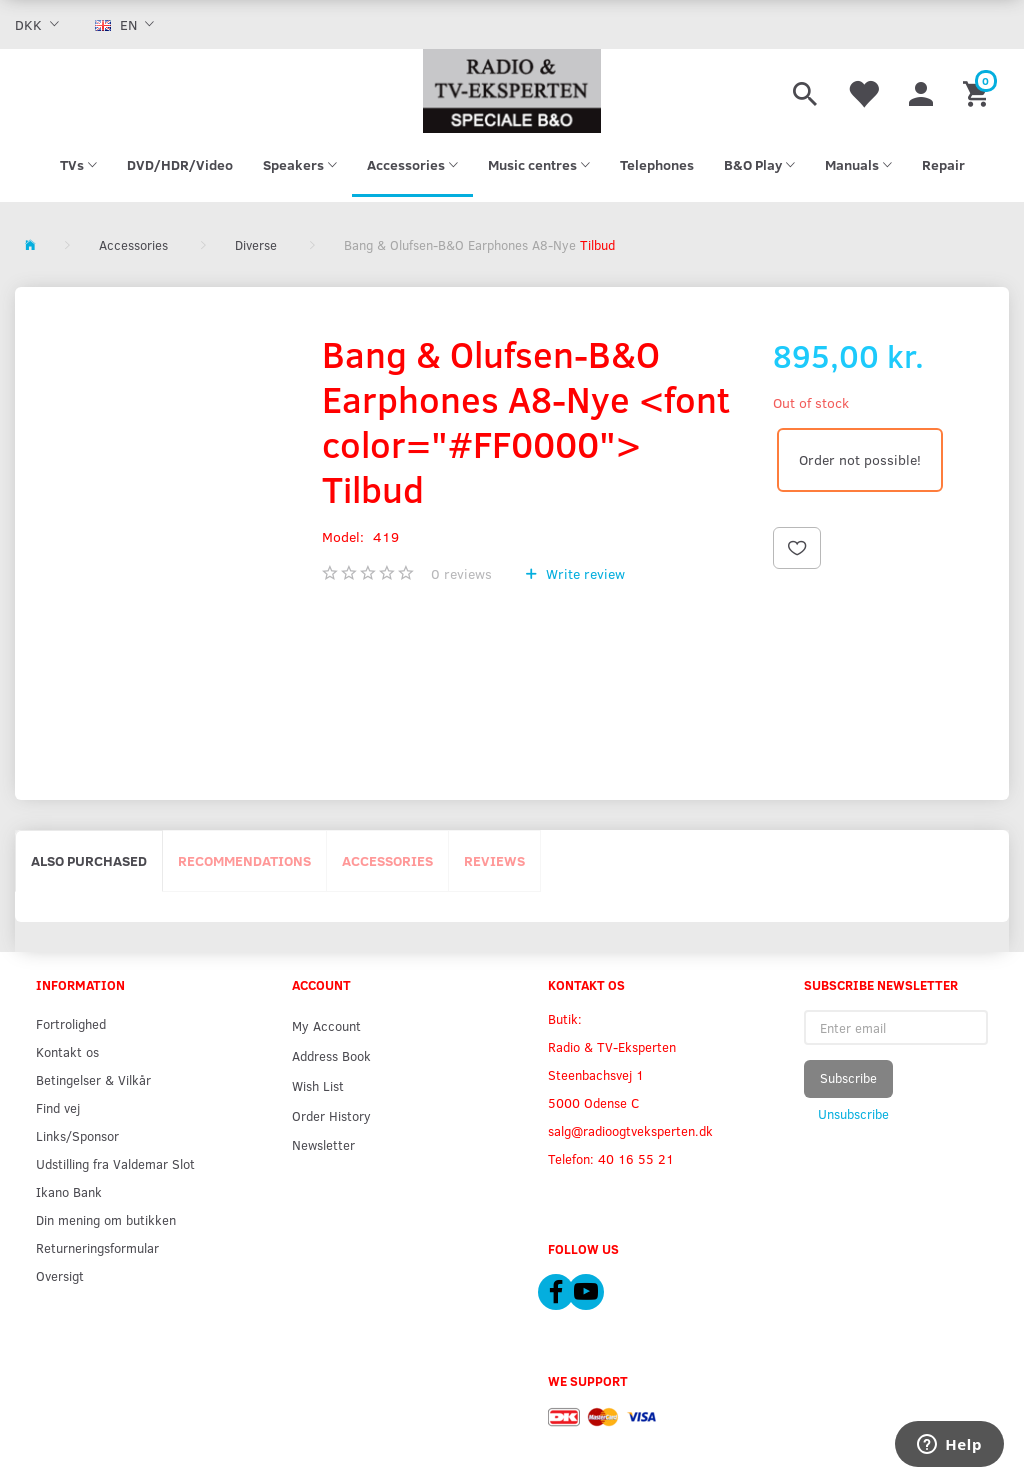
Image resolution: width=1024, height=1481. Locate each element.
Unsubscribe (853, 1114)
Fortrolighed (71, 1023)
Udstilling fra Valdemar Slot (115, 1163)
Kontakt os (67, 1051)
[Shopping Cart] (978, 91)
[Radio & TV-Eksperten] (511, 91)
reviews (461, 573)
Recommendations (244, 860)
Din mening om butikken (106, 1219)
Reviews (494, 860)
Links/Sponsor (77, 1135)
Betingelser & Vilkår (93, 1079)
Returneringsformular (97, 1247)
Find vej (58, 1107)
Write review (583, 573)
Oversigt (60, 1275)
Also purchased (89, 860)
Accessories (387, 860)
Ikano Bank (69, 1191)
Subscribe (848, 1078)
